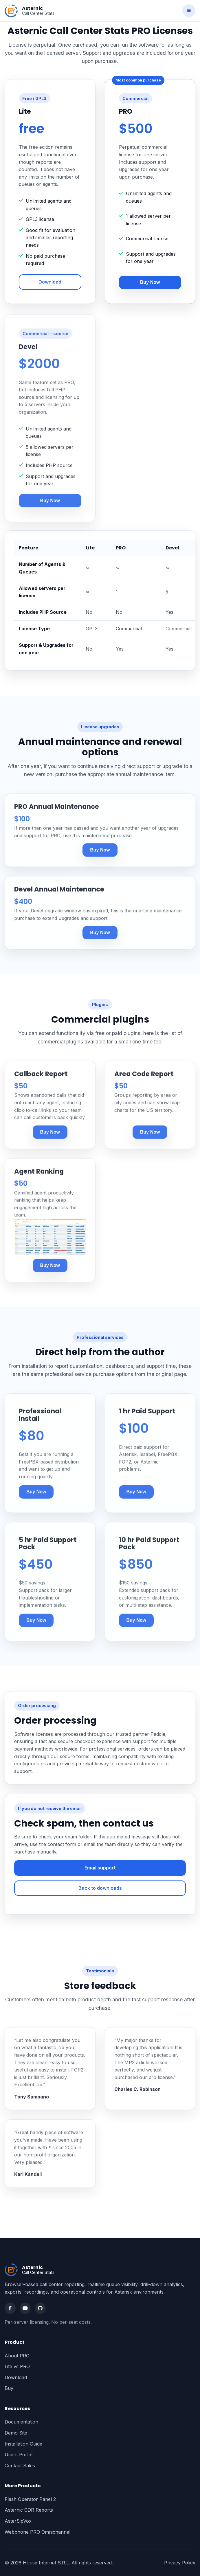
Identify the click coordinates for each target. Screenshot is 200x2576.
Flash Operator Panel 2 (30, 2499)
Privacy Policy (179, 2563)
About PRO (17, 2356)
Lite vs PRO (17, 2366)
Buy (9, 2388)
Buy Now (150, 282)
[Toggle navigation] (188, 10)
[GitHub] (40, 2308)
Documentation (21, 2422)
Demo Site (16, 2433)
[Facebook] (10, 2308)
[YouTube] (25, 2308)
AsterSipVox (18, 2521)
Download (49, 282)
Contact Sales (20, 2465)
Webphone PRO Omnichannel (37, 2532)
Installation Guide (23, 2444)
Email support (100, 1868)
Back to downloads (100, 1888)
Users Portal (18, 2454)
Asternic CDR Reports (29, 2510)
